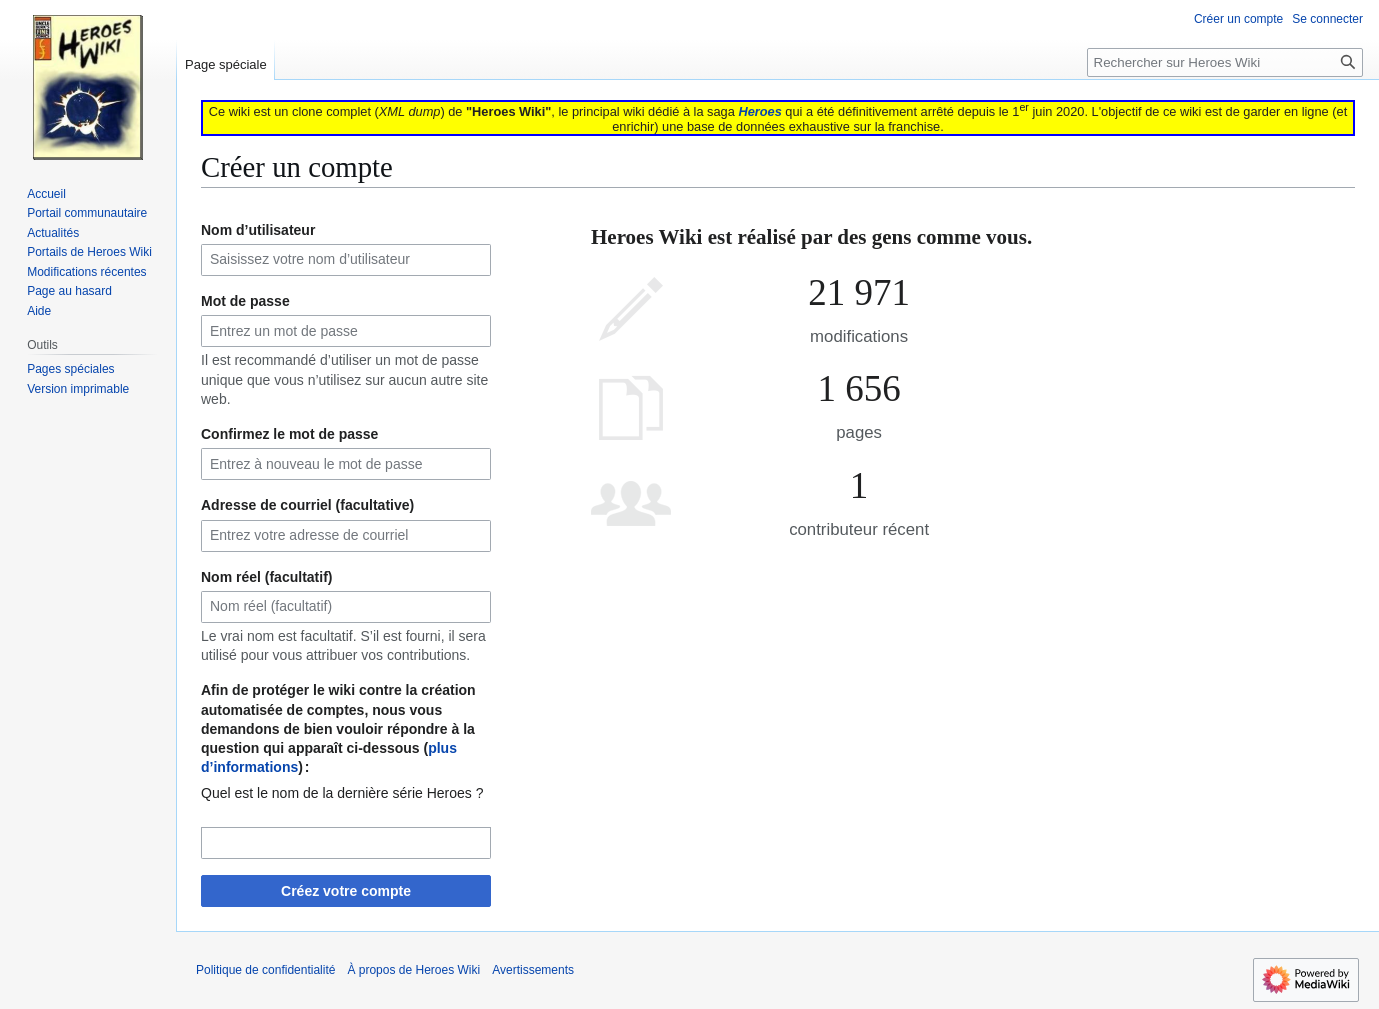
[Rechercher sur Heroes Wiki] (1225, 62)
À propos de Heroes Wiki (413, 970)
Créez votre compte (346, 891)
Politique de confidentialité (265, 970)
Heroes (759, 111)
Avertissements (533, 970)
